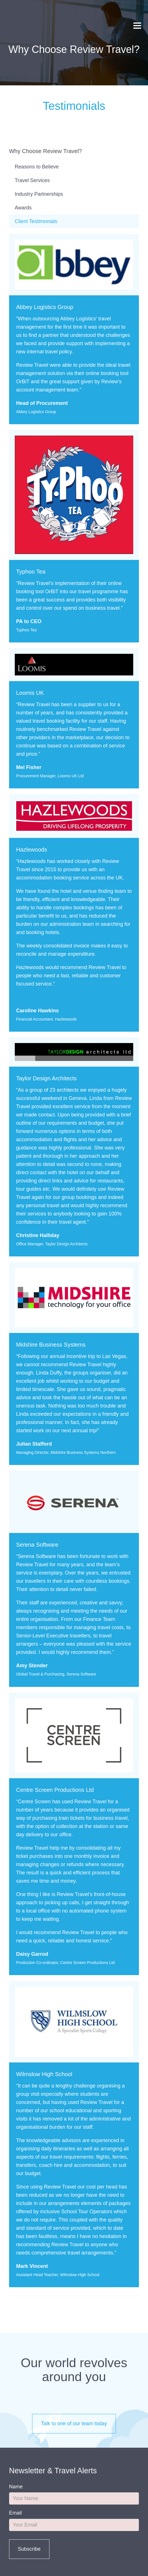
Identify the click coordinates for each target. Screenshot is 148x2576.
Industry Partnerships (39, 194)
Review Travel (22, 17)
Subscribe (29, 2549)
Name (16, 2487)
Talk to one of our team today (74, 2423)
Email (15, 2513)
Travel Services (32, 180)
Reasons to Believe (37, 167)
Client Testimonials (36, 221)
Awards (23, 208)
